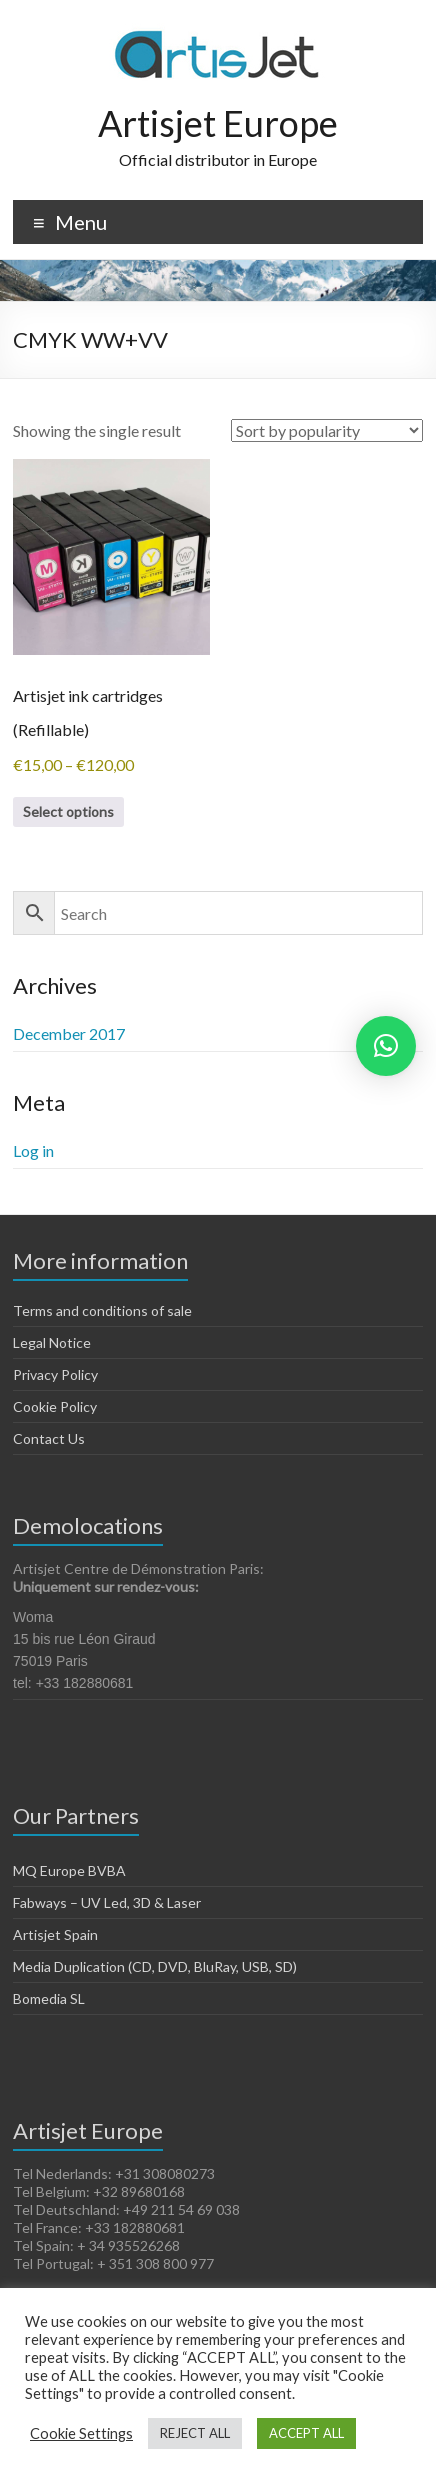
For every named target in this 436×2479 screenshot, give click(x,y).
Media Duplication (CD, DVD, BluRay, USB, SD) (155, 1966)
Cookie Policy (55, 1406)
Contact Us (49, 1438)
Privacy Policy (55, 1374)
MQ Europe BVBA (69, 1870)
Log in (33, 1150)
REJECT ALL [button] (195, 2433)
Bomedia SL (49, 1998)
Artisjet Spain (55, 1934)
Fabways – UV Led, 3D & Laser (107, 1902)
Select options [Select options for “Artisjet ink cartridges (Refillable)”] (68, 811)
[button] (386, 1046)
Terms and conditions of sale (102, 1310)
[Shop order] (327, 430)
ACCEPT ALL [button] (306, 2433)
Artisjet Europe (218, 123)
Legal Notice (52, 1342)
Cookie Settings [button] (81, 2433)
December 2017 (69, 1033)
